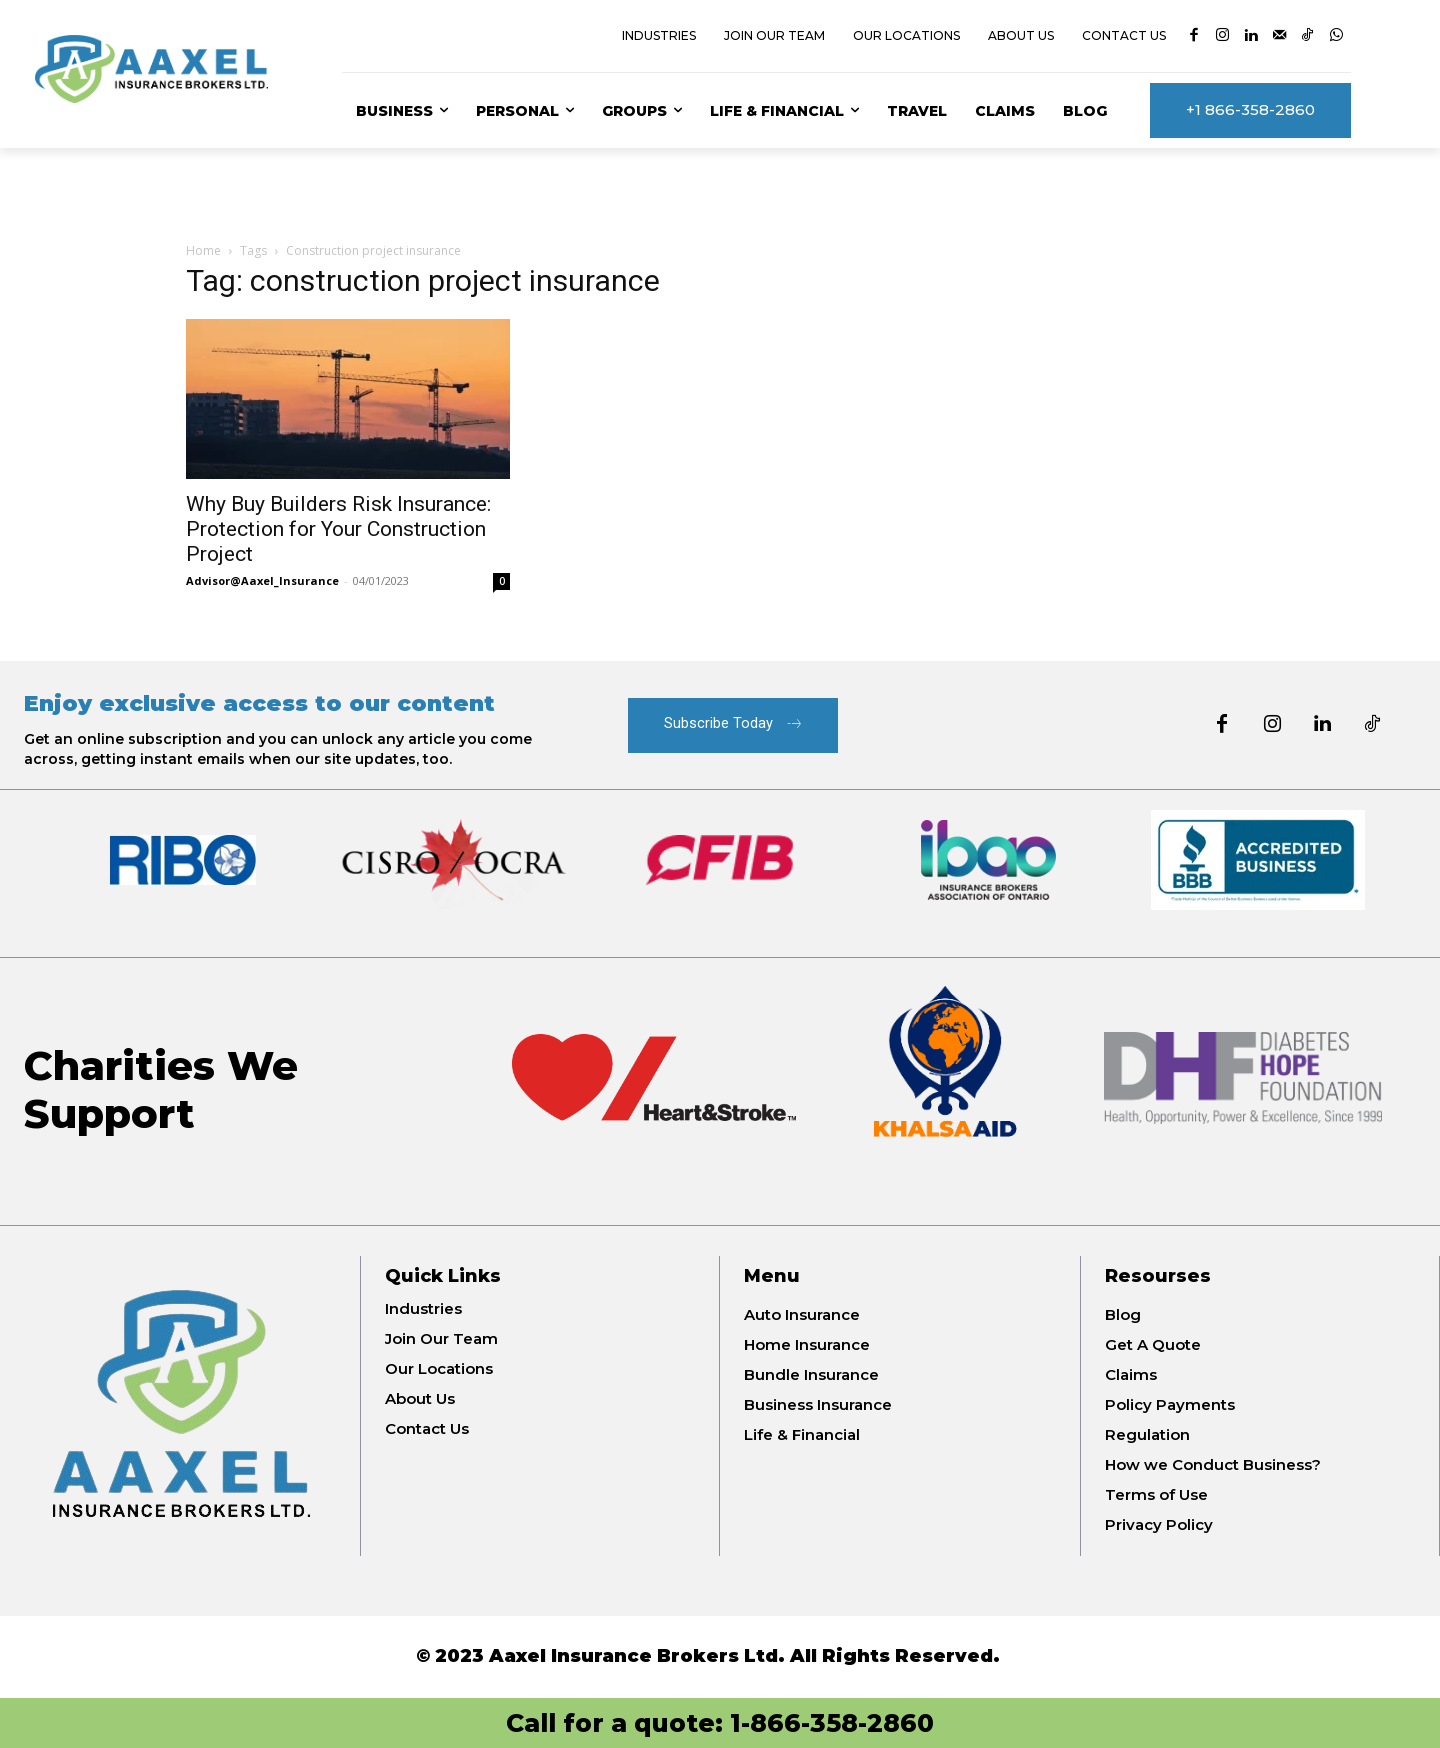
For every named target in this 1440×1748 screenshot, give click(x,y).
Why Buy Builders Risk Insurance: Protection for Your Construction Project (338, 529)
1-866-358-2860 (832, 1723)
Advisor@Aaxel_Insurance (262, 580)
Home (203, 250)
